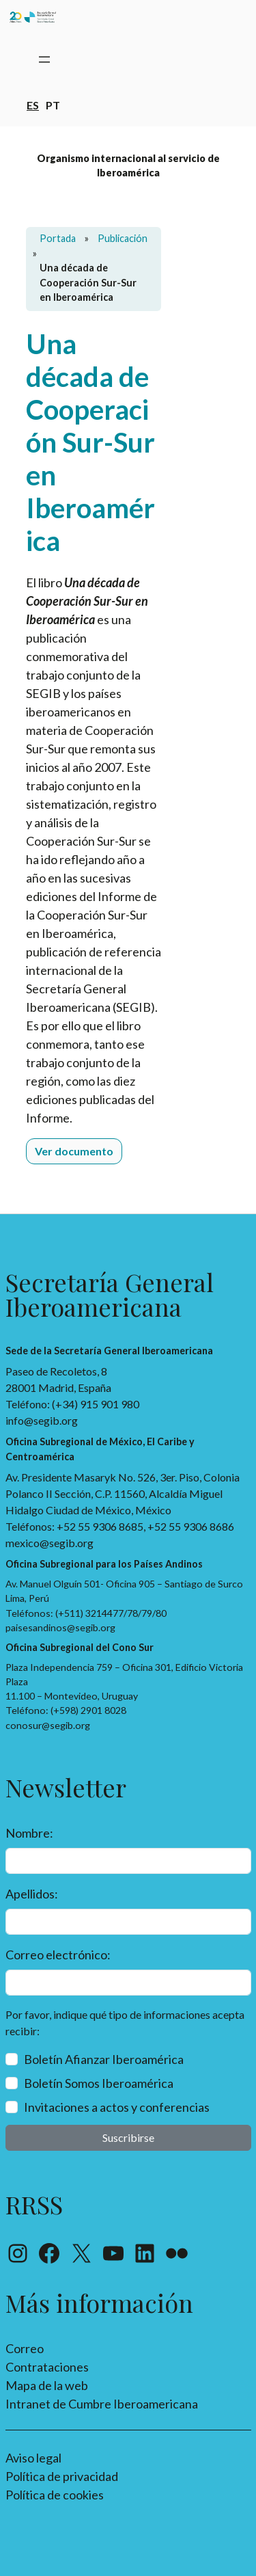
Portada (58, 238)
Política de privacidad (61, 2476)
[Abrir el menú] (44, 59)
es (33, 104)
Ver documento (74, 1150)
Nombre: (29, 1832)
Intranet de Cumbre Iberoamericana (101, 2403)
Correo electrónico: (58, 1954)
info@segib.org (41, 1420)
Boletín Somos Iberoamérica (98, 2083)
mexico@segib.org (49, 1542)
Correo (24, 2348)
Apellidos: (31, 1893)
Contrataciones (47, 2366)
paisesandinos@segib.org (60, 1627)
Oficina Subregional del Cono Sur (79, 1647)
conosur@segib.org (47, 1725)
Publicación (122, 238)
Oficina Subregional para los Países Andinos (104, 1564)
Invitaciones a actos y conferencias (117, 2107)
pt (53, 104)
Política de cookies (54, 2494)
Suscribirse (128, 2137)
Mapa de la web (46, 2385)
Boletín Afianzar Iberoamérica (104, 2059)
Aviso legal (33, 2457)
